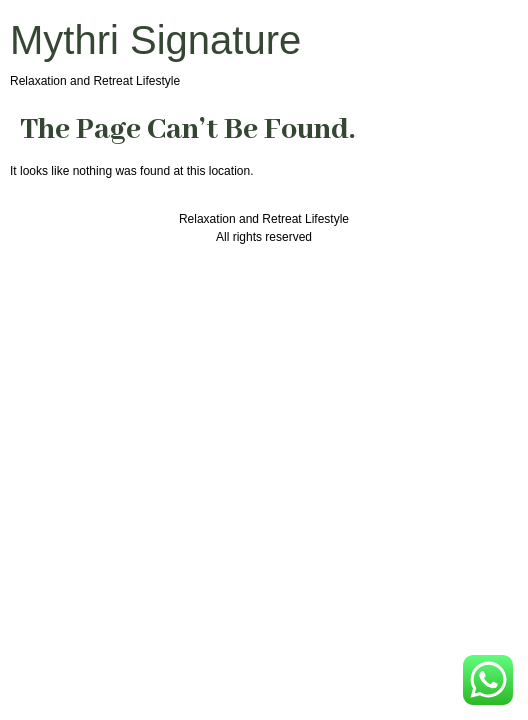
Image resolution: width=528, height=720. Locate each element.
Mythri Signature (155, 40)
